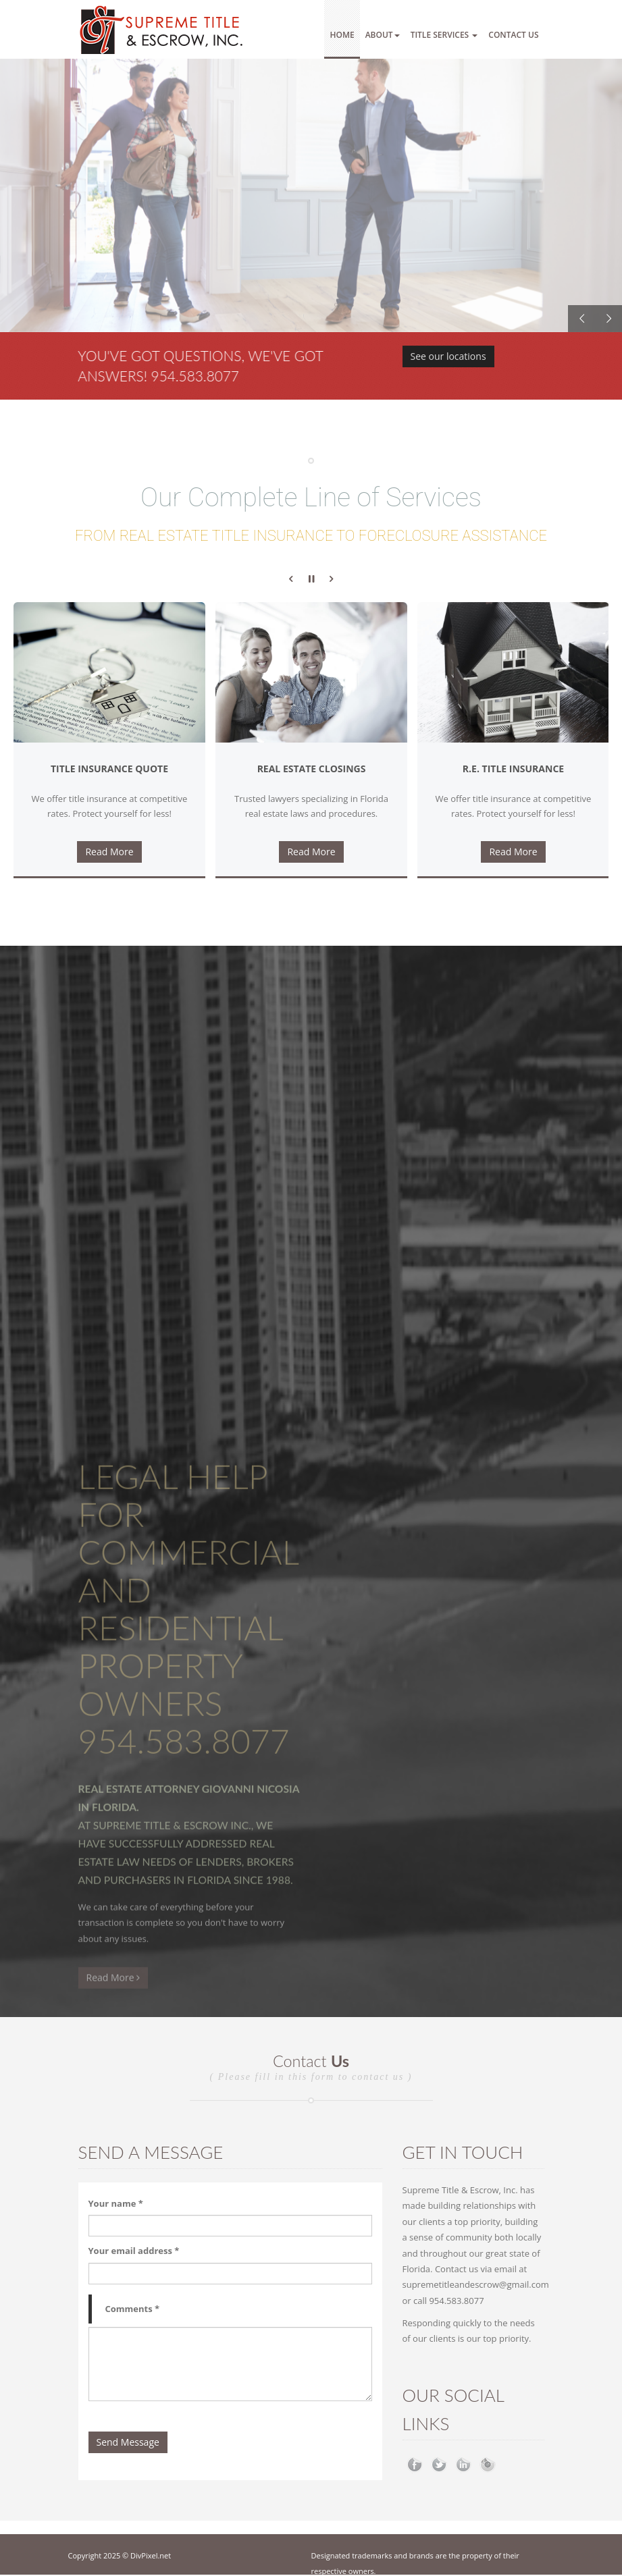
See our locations (448, 358)
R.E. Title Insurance (513, 768)
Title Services (444, 35)
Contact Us (513, 35)
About (382, 35)
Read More (109, 851)
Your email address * (134, 2251)
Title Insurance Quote (109, 768)
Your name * (115, 2203)
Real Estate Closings (311, 768)
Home (342, 35)
